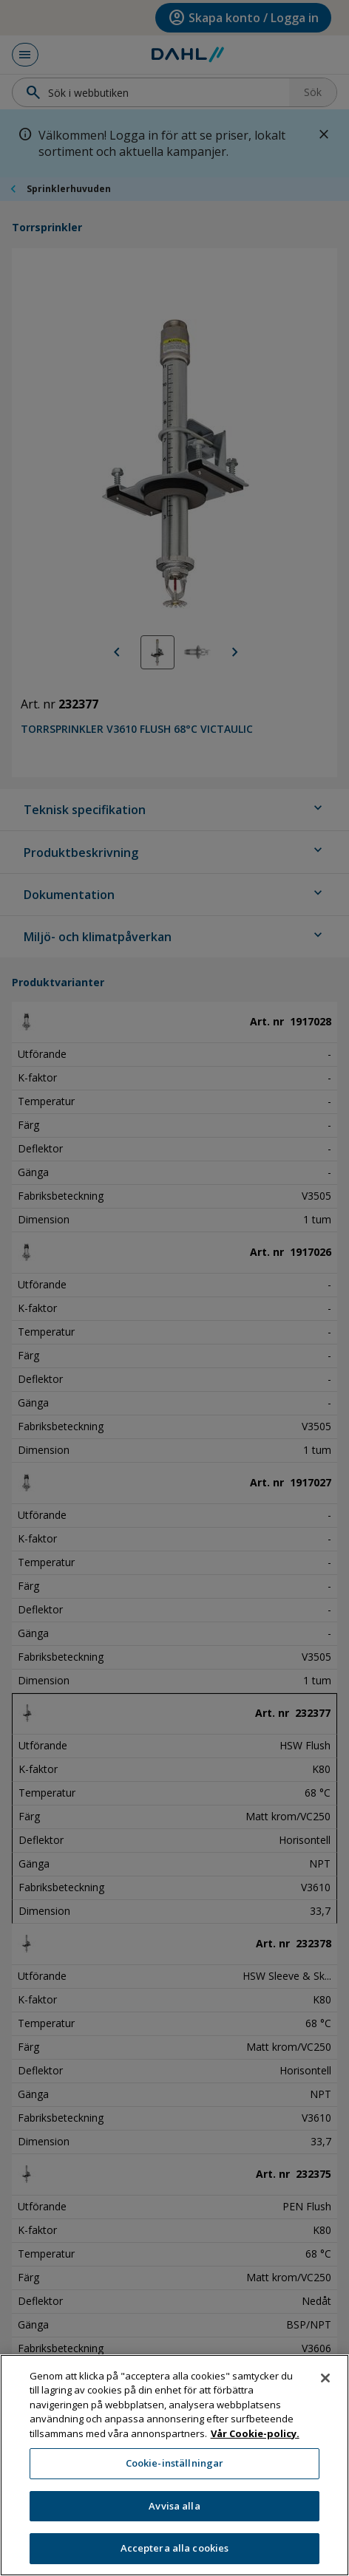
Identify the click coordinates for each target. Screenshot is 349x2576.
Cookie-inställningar (175, 2471)
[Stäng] (325, 2385)
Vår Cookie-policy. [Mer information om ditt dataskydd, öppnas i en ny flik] (255, 2440)
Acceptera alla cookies (175, 2556)
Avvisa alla (174, 2513)
